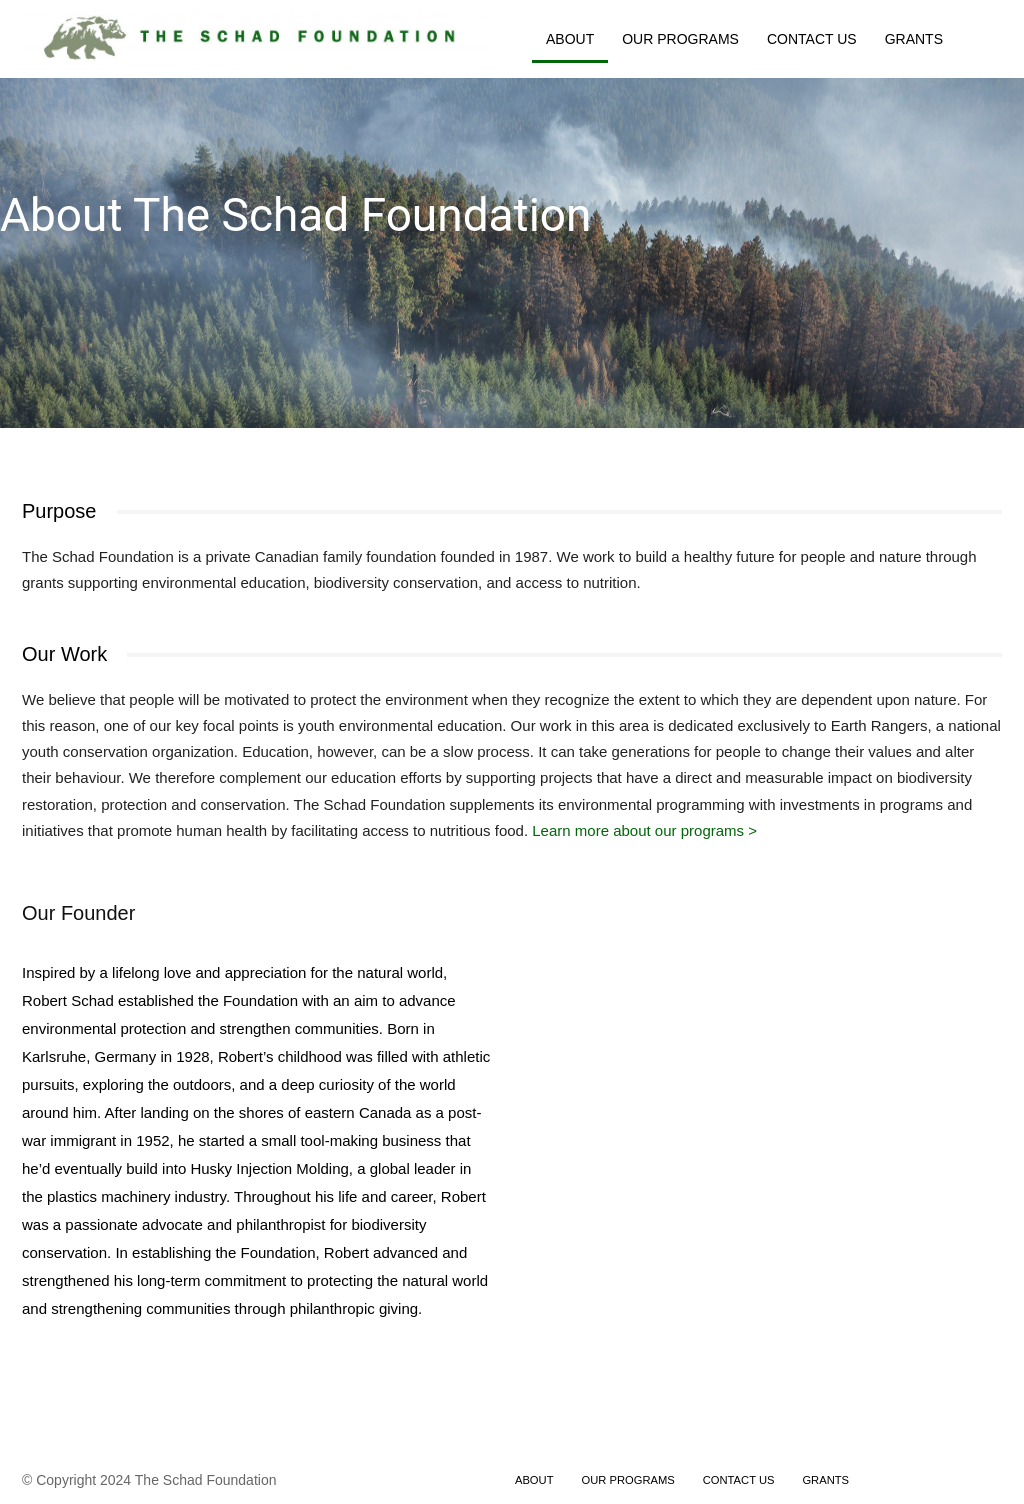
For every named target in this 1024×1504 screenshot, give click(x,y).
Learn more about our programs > (644, 830)
